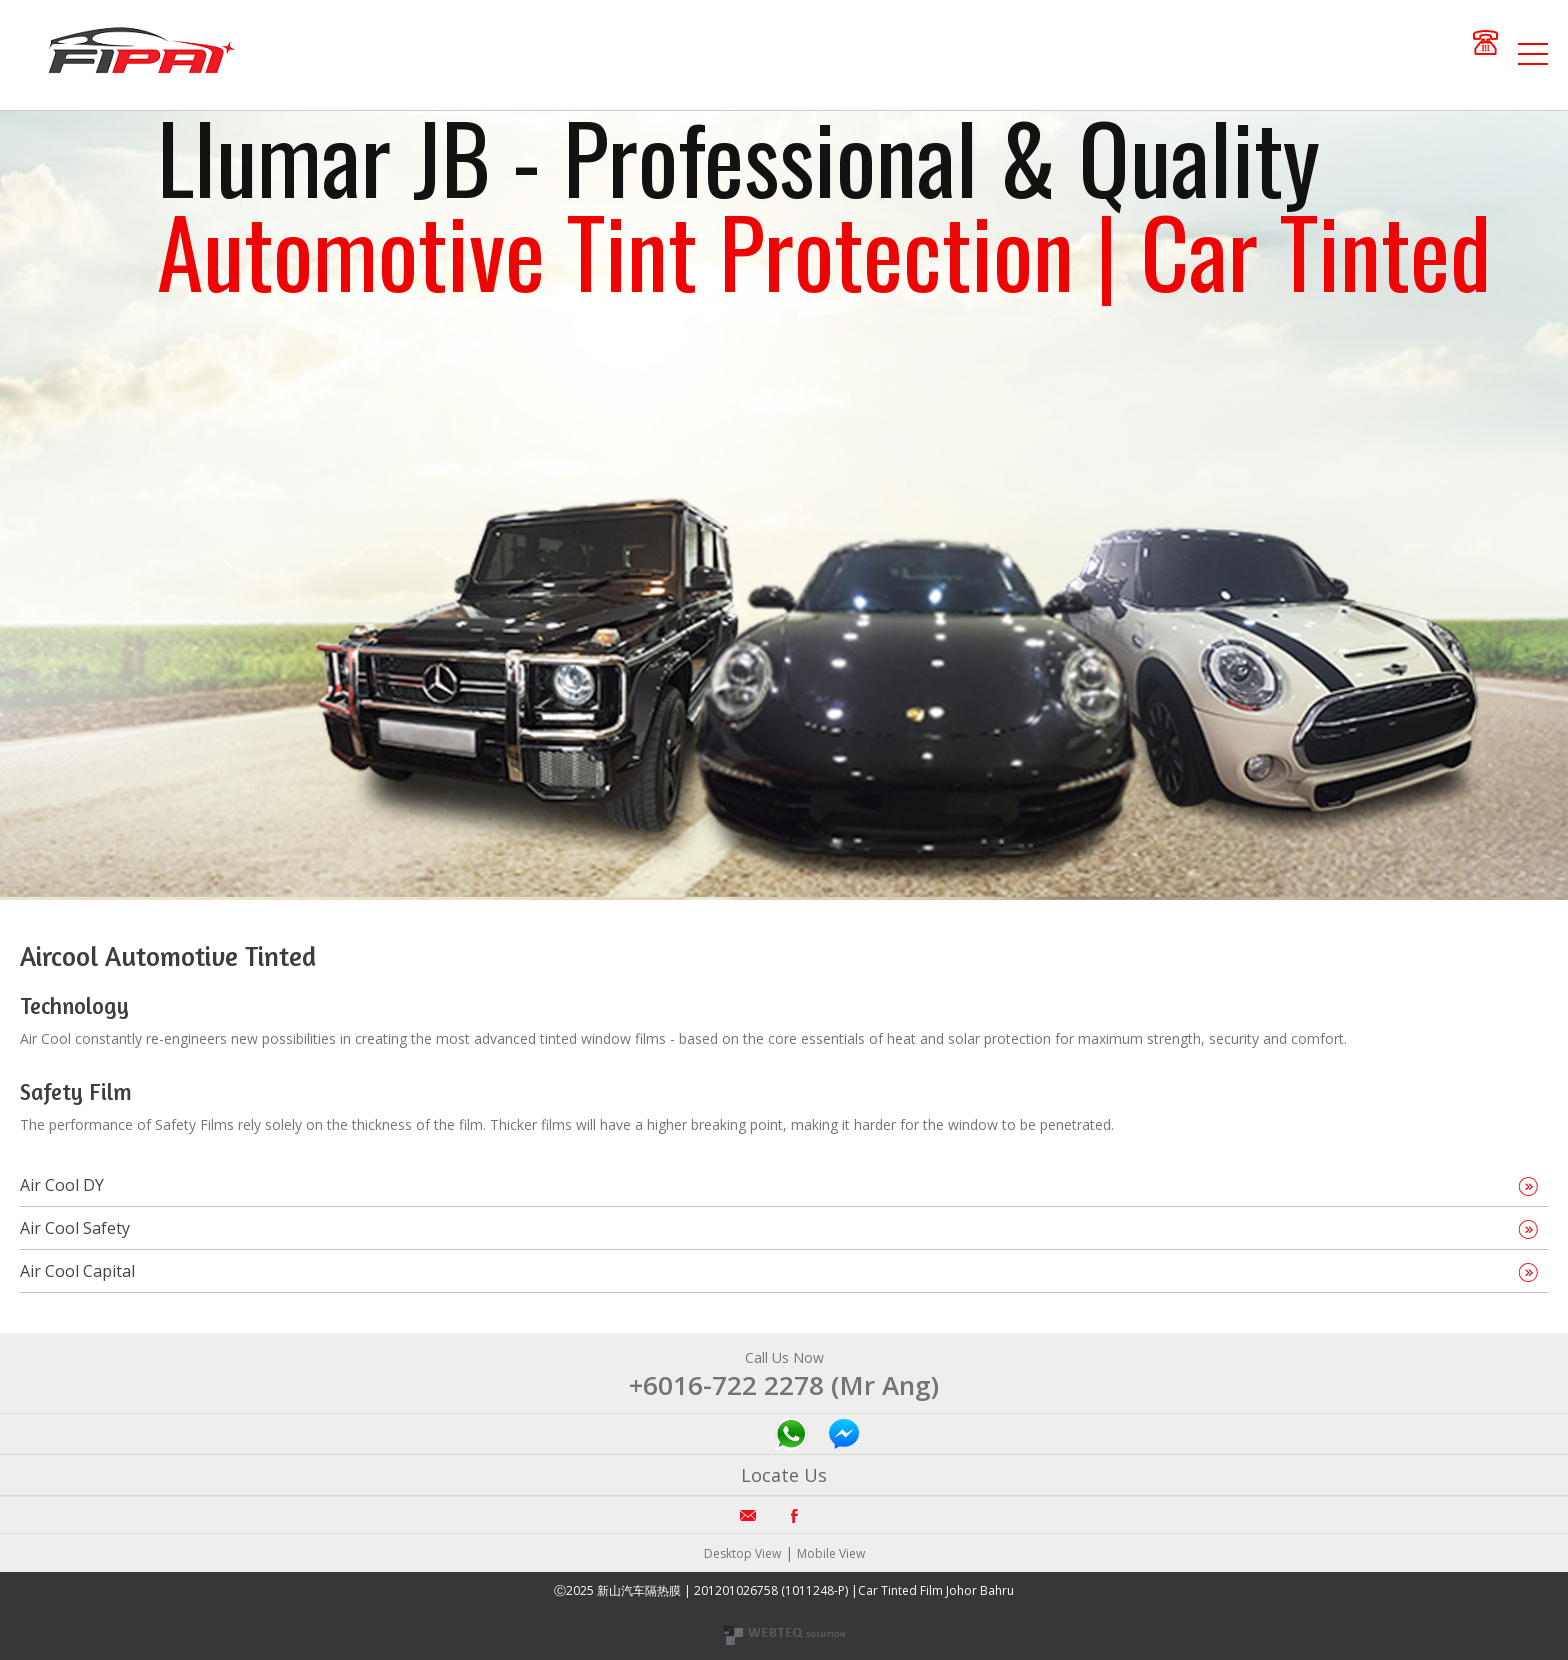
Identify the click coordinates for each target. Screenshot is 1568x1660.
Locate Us (784, 1475)
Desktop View (742, 1553)
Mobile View (831, 1553)
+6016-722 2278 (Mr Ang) (784, 1385)
